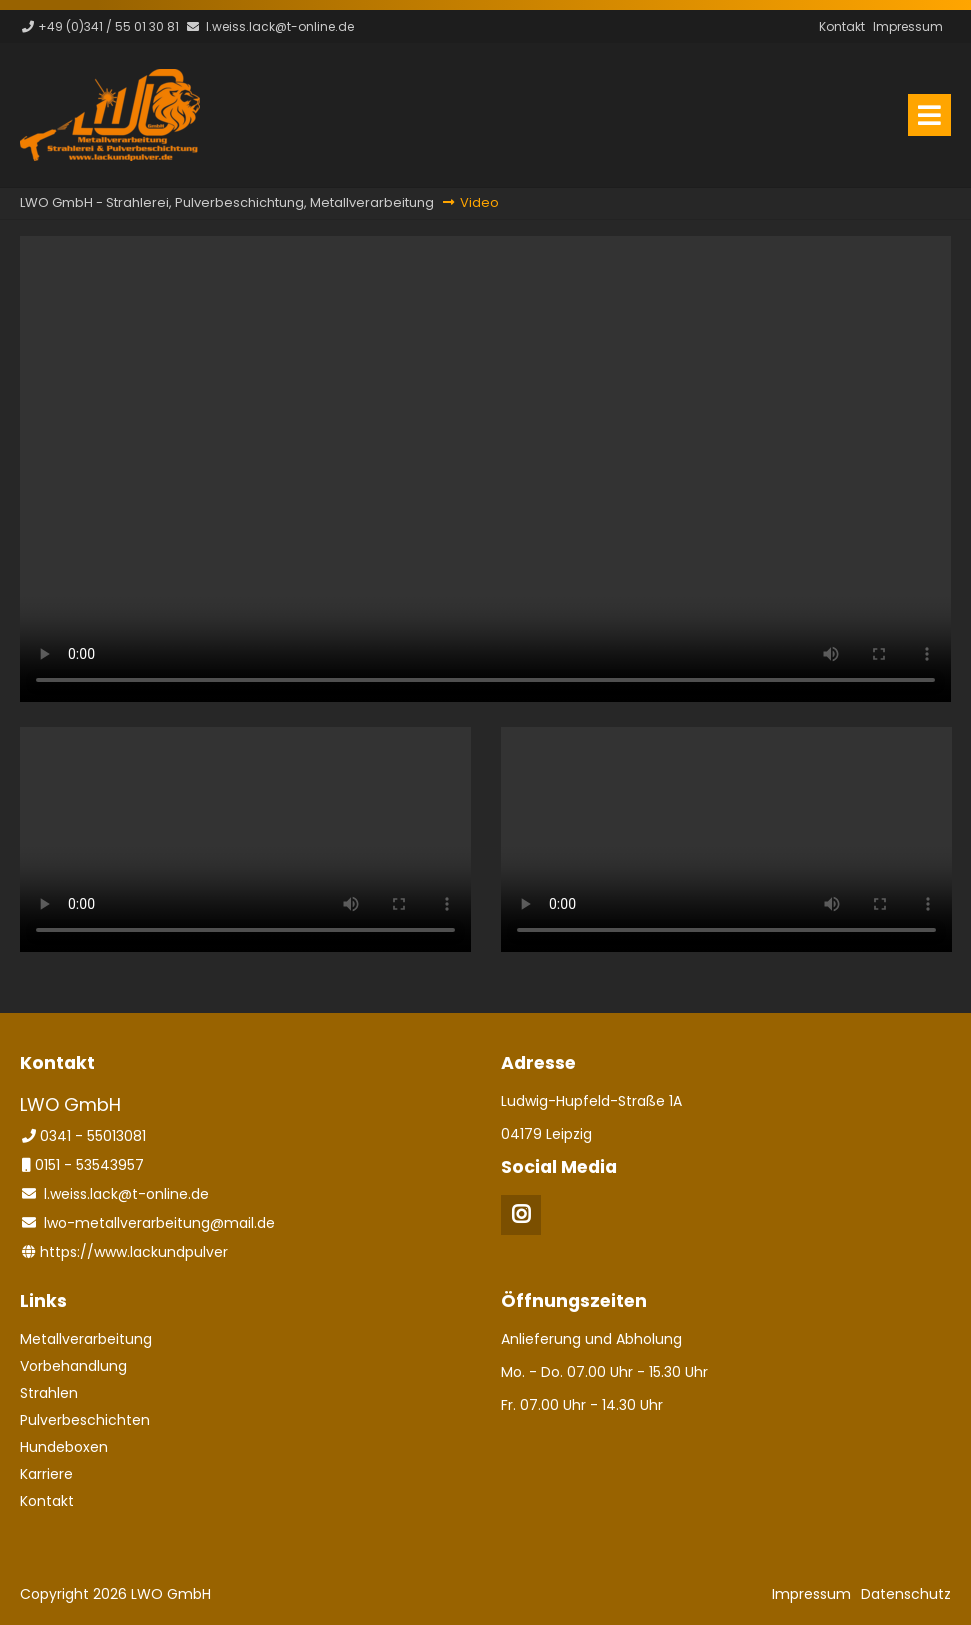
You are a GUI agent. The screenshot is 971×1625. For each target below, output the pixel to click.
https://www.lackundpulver (134, 1252)
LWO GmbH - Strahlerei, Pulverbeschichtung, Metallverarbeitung (227, 202)
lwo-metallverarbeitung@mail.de (159, 1223)
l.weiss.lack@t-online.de (280, 26)
